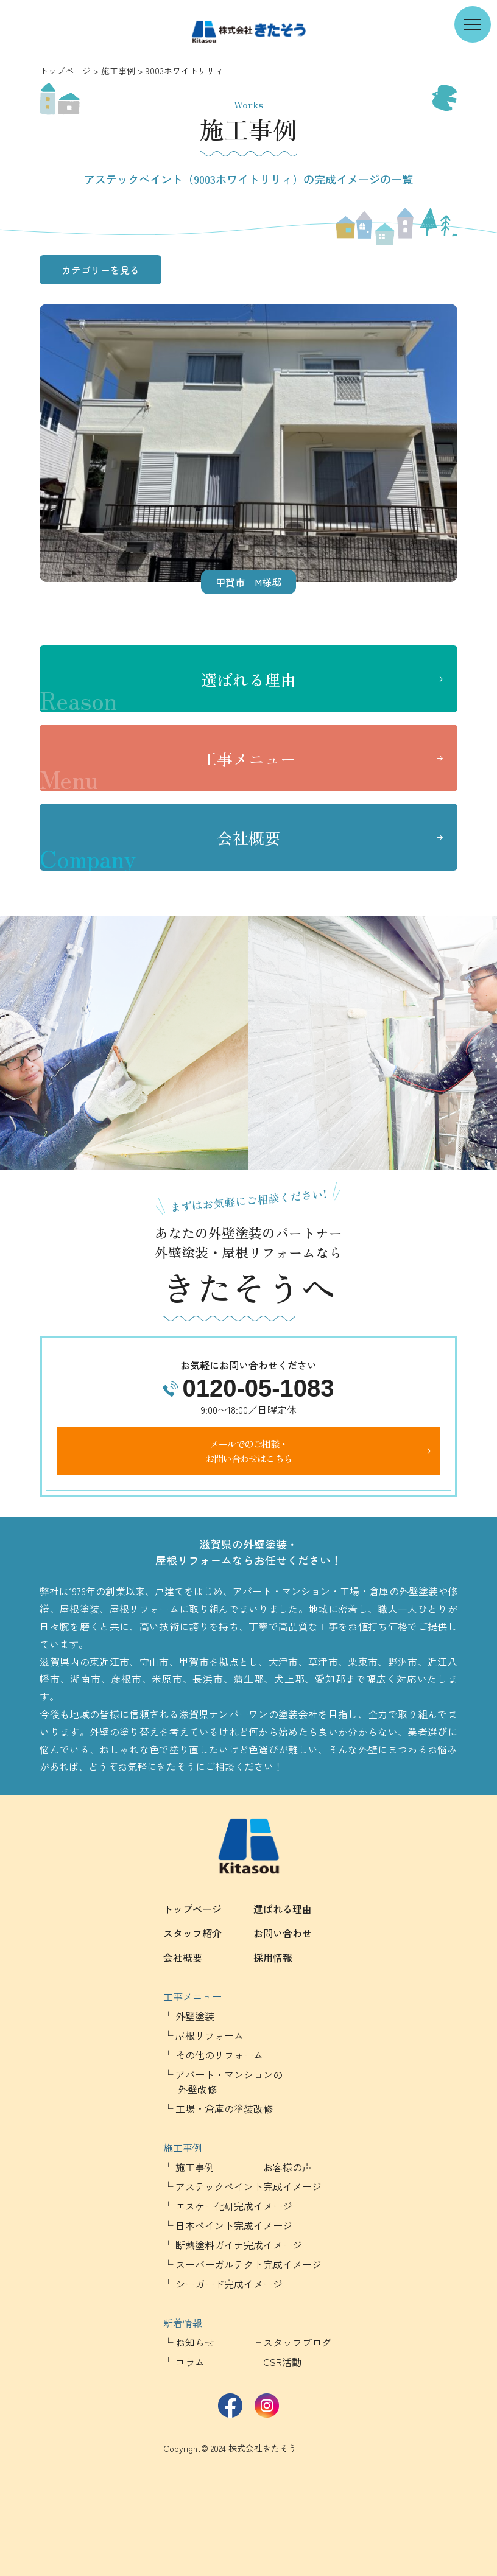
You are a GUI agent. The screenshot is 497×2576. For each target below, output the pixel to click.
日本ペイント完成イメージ (233, 2225)
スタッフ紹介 (192, 1933)
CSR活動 (282, 2361)
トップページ (65, 71)
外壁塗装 (194, 2016)
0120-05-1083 (258, 1388)
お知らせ (194, 2342)
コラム (190, 2361)
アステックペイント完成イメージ (248, 2186)
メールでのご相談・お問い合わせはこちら (248, 1450)
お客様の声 (287, 2167)
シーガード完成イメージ (229, 2283)
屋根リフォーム (209, 2035)
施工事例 (118, 71)
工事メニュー (168, 769)
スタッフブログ (297, 2342)
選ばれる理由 (168, 690)
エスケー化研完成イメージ (233, 2206)
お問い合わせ (282, 1933)
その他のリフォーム (219, 2055)
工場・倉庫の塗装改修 (224, 2108)
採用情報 (272, 1957)
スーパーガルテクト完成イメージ (248, 2264)
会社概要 (160, 848)
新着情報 (182, 2322)
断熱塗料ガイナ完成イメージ (238, 2244)
